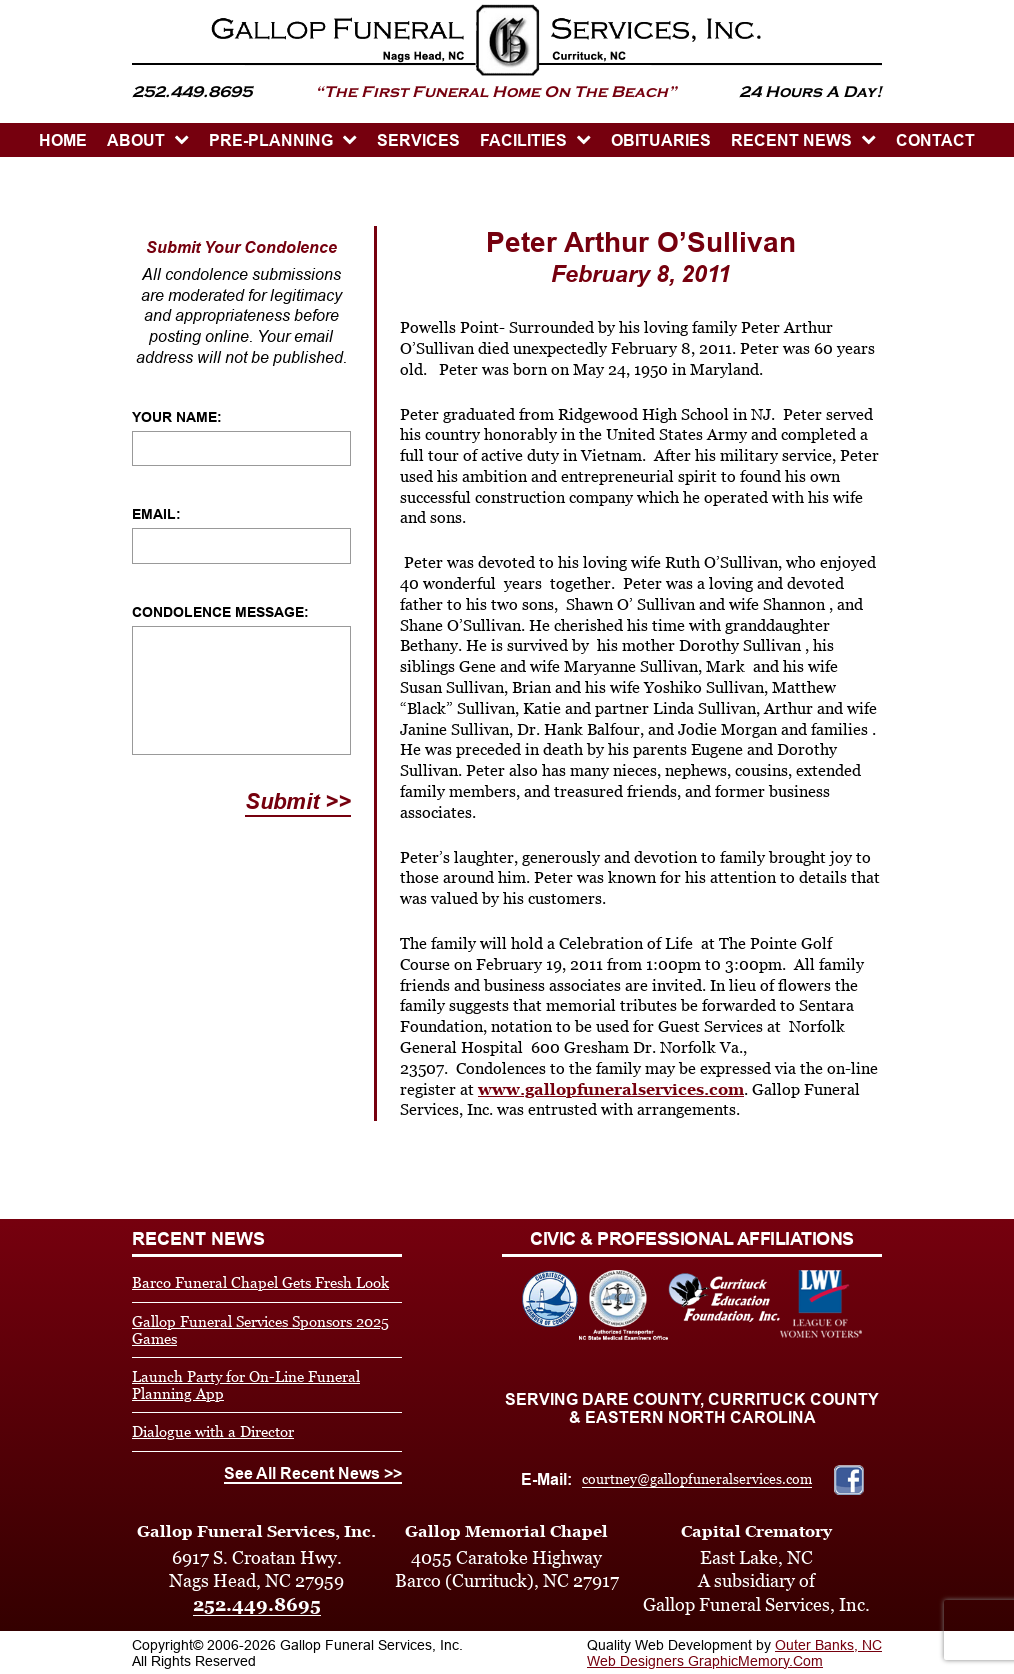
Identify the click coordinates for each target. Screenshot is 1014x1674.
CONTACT (935, 140)
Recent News (791, 140)
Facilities (523, 140)
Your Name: (177, 417)
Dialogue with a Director (213, 1431)
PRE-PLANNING (271, 140)
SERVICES (418, 140)
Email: (156, 514)
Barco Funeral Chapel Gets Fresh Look (260, 1282)
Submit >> (298, 801)
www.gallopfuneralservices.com (611, 1089)
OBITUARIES (661, 140)
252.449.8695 (257, 1604)
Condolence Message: (220, 612)
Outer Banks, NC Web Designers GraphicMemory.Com (734, 1653)
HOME (63, 140)
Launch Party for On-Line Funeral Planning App (246, 1385)
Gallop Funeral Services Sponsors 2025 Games (260, 1330)
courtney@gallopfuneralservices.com (697, 1479)
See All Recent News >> (313, 1473)
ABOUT (136, 140)
